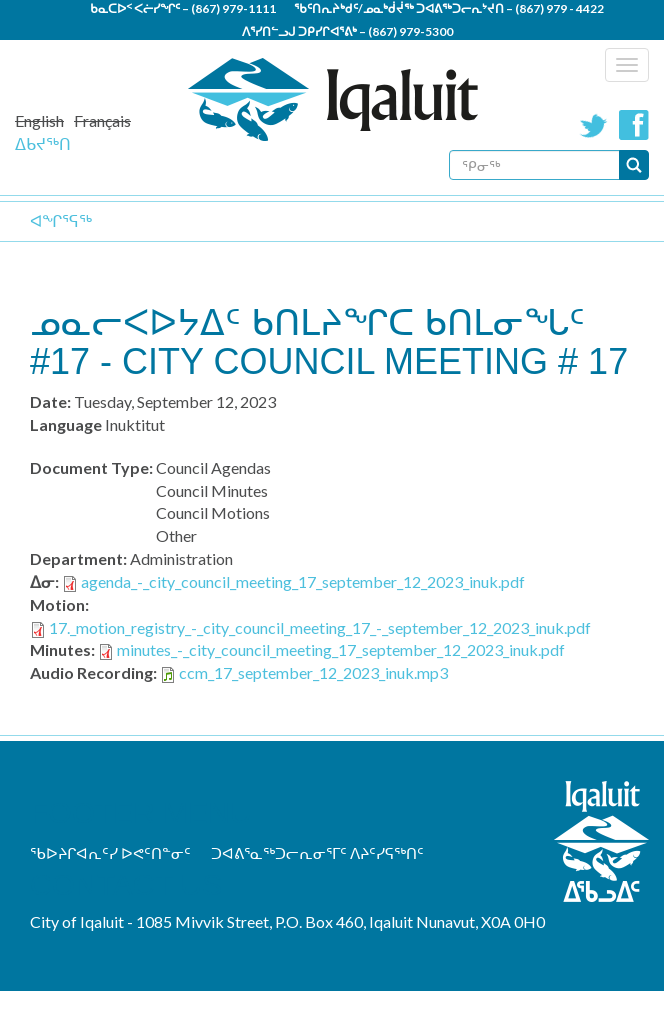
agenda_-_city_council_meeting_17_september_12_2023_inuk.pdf (303, 581)
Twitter (594, 125)
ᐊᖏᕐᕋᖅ (61, 220)
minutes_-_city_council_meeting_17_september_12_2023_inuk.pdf (341, 649)
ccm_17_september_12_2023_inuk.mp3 (313, 672)
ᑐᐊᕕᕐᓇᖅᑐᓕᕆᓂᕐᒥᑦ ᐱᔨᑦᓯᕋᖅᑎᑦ (317, 853)
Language (66, 424)
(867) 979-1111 (233, 8)
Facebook (634, 125)
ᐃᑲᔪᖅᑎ (43, 143)
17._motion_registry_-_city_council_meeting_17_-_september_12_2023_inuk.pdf (320, 627)
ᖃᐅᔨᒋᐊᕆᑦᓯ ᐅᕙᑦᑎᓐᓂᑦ (110, 853)
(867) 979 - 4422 (559, 8)
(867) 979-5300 (410, 31)
